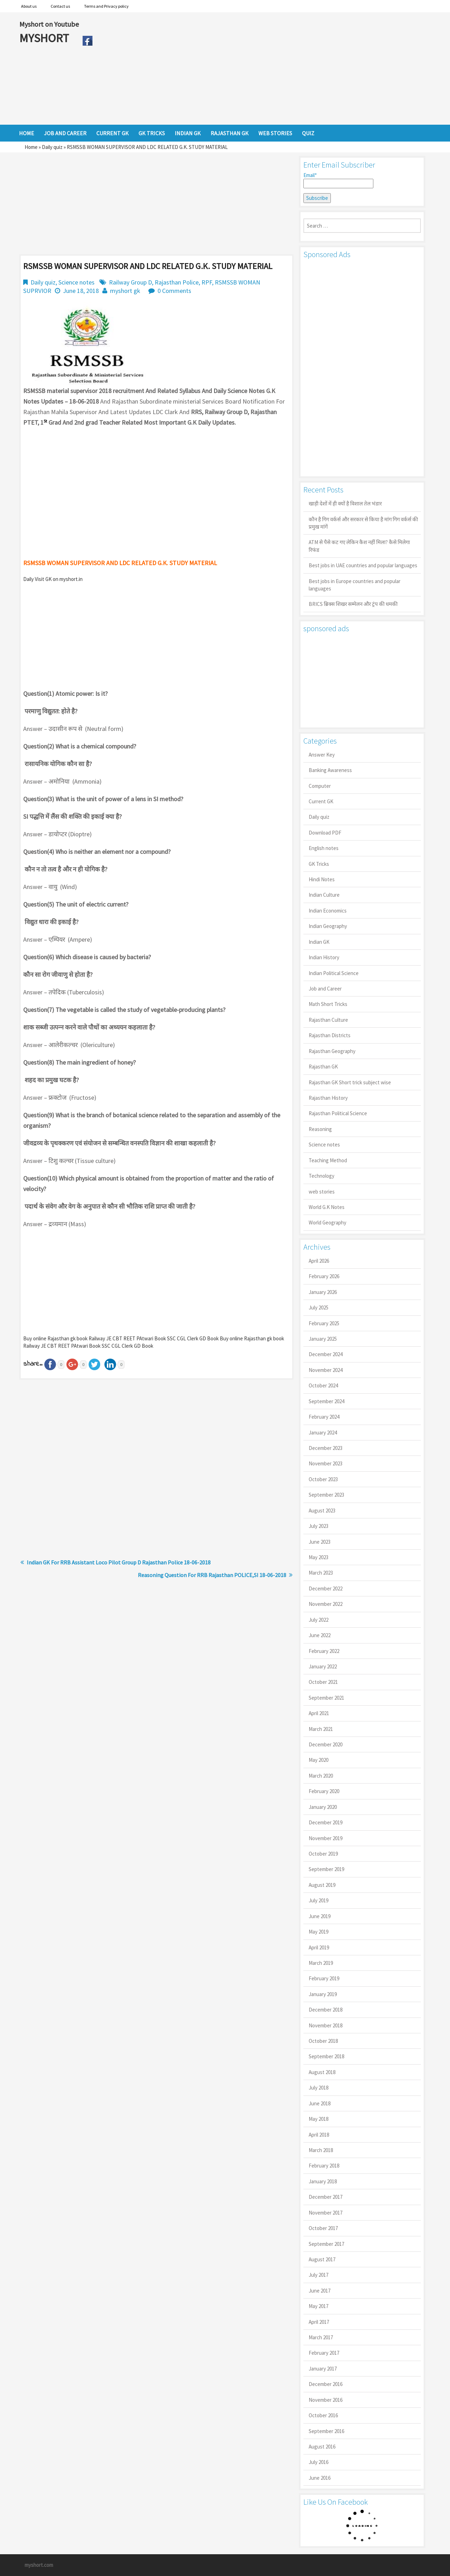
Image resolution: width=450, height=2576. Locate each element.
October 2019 (323, 1853)
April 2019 (319, 1947)
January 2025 (323, 1338)
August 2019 (322, 1885)
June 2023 (319, 1541)
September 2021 (326, 1697)
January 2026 (323, 1292)
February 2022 (324, 1651)
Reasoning (320, 1129)
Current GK (321, 801)
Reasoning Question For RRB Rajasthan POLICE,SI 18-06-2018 (212, 1574)
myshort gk (125, 291)
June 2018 (319, 2103)
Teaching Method (328, 1160)
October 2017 (323, 2228)
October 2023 (323, 1479)
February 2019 (324, 1978)
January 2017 (323, 2368)
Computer (320, 786)
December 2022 (325, 1588)
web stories (322, 1191)
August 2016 (322, 2446)
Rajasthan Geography (332, 1051)
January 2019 (323, 1994)
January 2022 (323, 1666)
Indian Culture (324, 894)
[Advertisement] (263, 68)
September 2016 (326, 2431)
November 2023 (325, 1463)
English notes (324, 848)
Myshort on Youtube (49, 24)
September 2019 (326, 1869)
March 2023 (321, 1572)
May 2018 (318, 2119)
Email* (338, 180)
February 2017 (324, 2352)
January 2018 (323, 2181)
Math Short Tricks (328, 1004)
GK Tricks (319, 864)
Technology (321, 1175)
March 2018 (321, 2150)
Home (31, 147)
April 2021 (319, 1713)
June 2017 (319, 2290)
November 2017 (325, 2212)
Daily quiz (52, 147)
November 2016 (325, 2400)
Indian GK (319, 942)
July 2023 (318, 1526)
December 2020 (325, 1744)
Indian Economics (328, 910)
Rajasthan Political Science (338, 1113)
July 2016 (318, 2462)
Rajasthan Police (177, 282)
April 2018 (319, 2134)
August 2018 (322, 2072)
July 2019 (318, 1900)
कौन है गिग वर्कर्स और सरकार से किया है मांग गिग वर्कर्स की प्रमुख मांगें (363, 523)
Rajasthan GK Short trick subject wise (350, 1082)
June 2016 (319, 2477)
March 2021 (321, 1729)
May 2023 (318, 1557)
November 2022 (325, 1604)
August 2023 (322, 1510)
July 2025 (318, 1307)
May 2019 (318, 1931)
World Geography (327, 1222)
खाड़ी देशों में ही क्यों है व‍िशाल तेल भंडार (345, 503)
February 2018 (324, 2165)
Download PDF (325, 832)
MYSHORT (45, 38)
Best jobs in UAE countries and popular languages (363, 565)
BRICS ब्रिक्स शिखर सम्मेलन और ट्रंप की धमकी (353, 604)
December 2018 (325, 2009)
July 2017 (318, 2274)
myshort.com (39, 2565)
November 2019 (325, 1838)
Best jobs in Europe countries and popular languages (354, 585)
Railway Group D (130, 282)
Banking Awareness (330, 770)
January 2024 (323, 1432)
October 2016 (323, 2415)
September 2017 (326, 2244)
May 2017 (318, 2306)
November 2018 (325, 2025)
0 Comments (174, 291)
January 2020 (323, 1807)
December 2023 (325, 1448)
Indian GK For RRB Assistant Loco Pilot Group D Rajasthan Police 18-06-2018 (119, 1562)
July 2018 (318, 2087)
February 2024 (324, 1416)
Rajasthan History (328, 1097)
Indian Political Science (334, 973)
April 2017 (319, 2322)
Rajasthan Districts (330, 1035)
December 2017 (325, 2196)
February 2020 (324, 1791)
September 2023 (326, 1494)
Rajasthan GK (323, 1066)
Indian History (324, 957)
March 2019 (321, 1963)
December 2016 (325, 2384)
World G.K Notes (327, 1207)
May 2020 (318, 1760)
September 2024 (326, 1401)
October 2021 (323, 1682)
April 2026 (319, 1260)
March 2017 (321, 2337)
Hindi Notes (322, 879)
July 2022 (318, 1619)
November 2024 (325, 1370)
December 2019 (325, 1822)
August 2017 (322, 2259)
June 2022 (319, 1635)
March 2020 (321, 1775)
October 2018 (323, 2041)
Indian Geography (328, 926)
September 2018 (326, 2056)
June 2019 (319, 1916)
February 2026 (324, 1276)
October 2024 (323, 1385)
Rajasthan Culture (328, 1019)
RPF (206, 282)
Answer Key (322, 754)
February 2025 (324, 1323)
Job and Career (325, 988)
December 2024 (325, 1354)
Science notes (76, 282)
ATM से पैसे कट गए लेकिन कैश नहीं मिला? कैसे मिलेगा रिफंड (359, 546)
